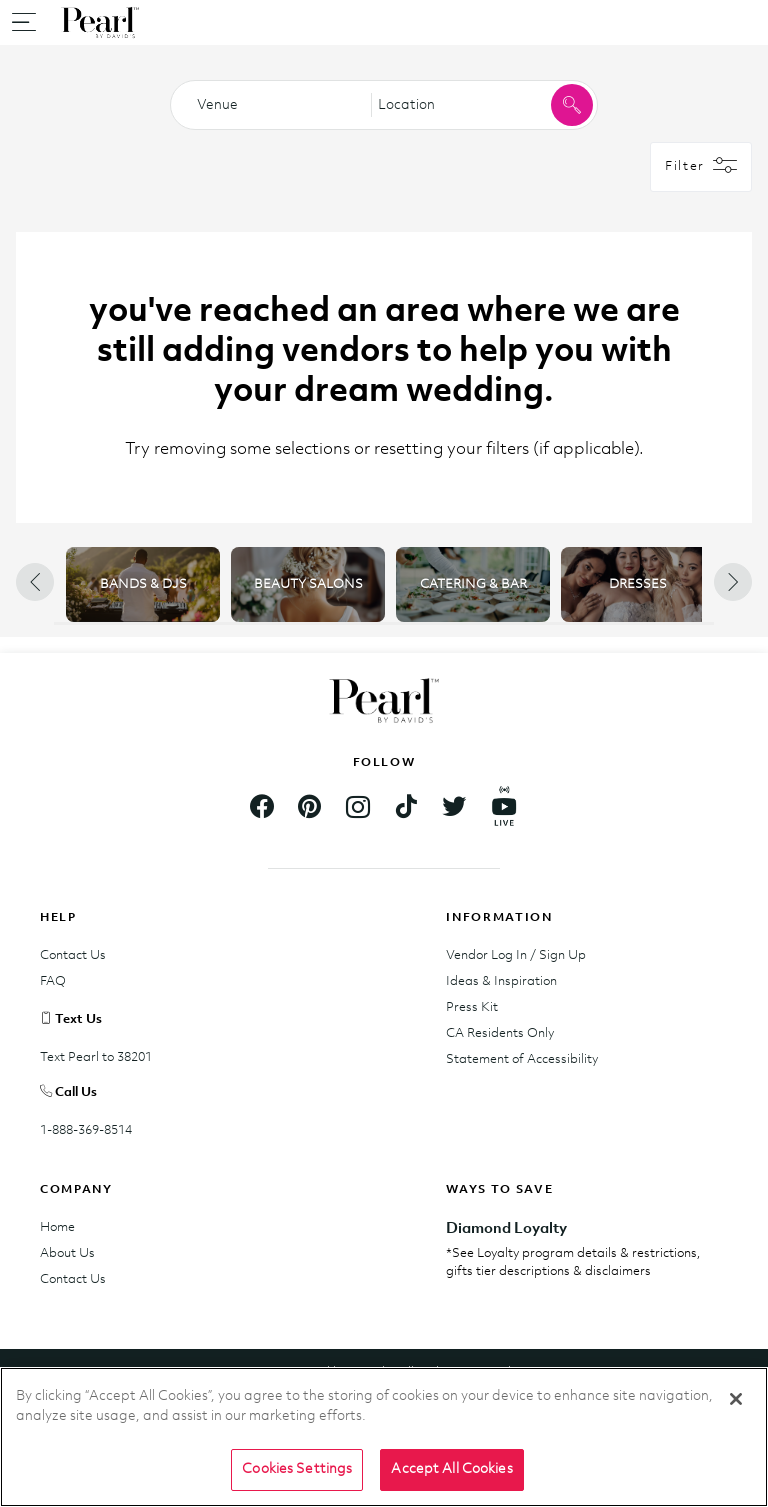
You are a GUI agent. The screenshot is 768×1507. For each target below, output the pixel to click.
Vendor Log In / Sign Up (516, 955)
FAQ (53, 981)
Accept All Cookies (451, 1469)
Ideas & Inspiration (501, 981)
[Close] (736, 1399)
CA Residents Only (500, 1033)
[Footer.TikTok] (406, 809)
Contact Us (73, 955)
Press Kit (472, 1007)
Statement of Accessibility (522, 1059)
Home (57, 1227)
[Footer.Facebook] (262, 809)
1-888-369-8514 (86, 1130)
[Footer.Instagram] (358, 809)
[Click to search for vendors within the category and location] (572, 105)
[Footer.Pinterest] (310, 809)
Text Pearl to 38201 (96, 1057)
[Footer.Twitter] (454, 809)
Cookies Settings (297, 1469)
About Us (67, 1253)
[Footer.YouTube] (504, 810)
